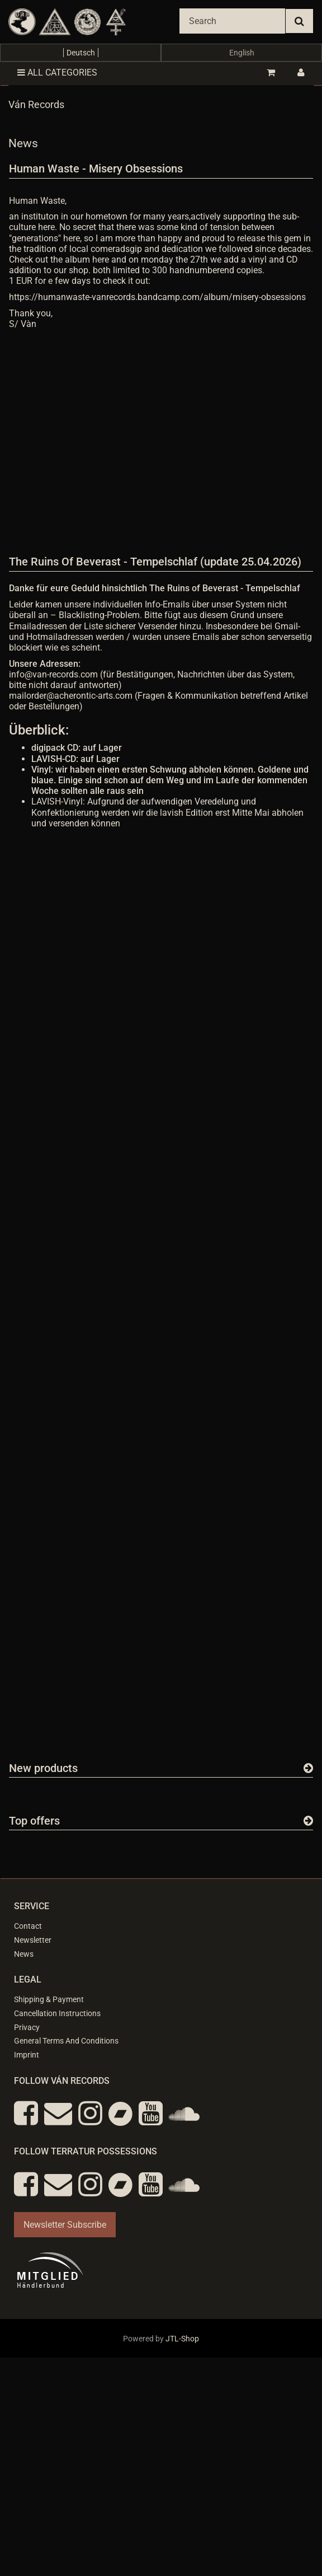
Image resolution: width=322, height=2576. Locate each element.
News (24, 1953)
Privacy (27, 2027)
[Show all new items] (308, 1768)
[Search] (232, 21)
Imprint (26, 2054)
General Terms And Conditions (66, 2040)
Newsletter (32, 1939)
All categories (57, 72)
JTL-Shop (182, 2338)
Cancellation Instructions (57, 2013)
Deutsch (81, 52)
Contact (28, 1926)
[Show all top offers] (308, 1821)
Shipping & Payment (49, 1999)
